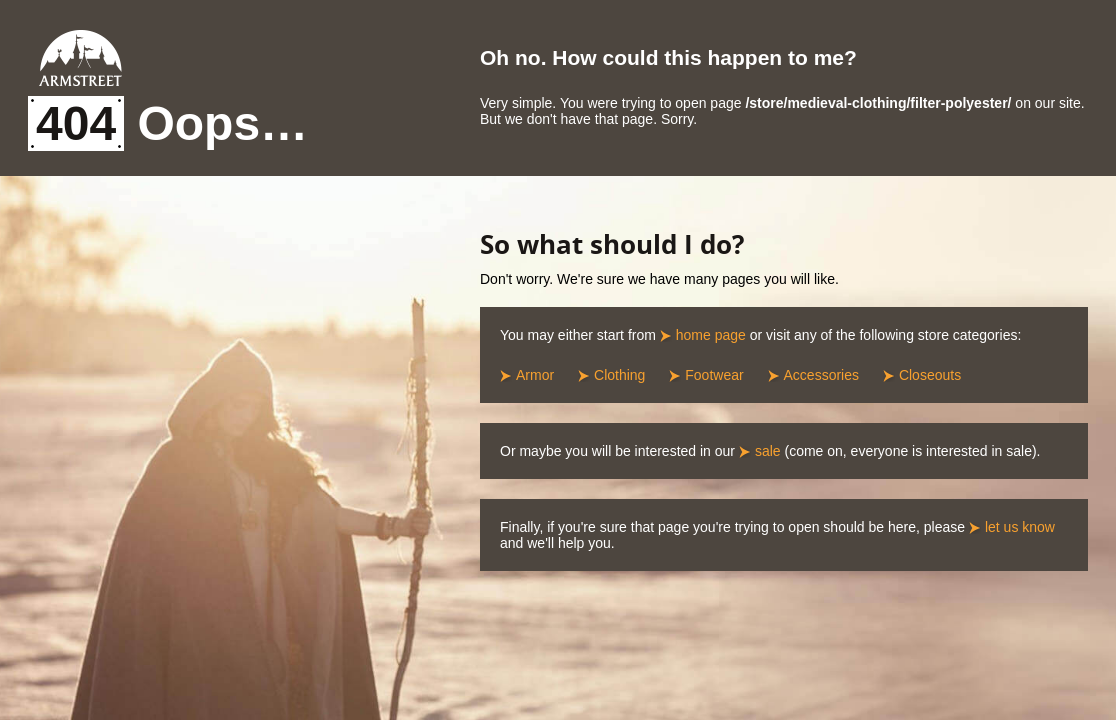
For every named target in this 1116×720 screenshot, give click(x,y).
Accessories (821, 375)
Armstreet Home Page (80, 58)
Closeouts (930, 375)
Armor (535, 375)
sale (768, 451)
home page (711, 335)
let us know (1020, 527)
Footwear (714, 375)
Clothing (619, 375)
